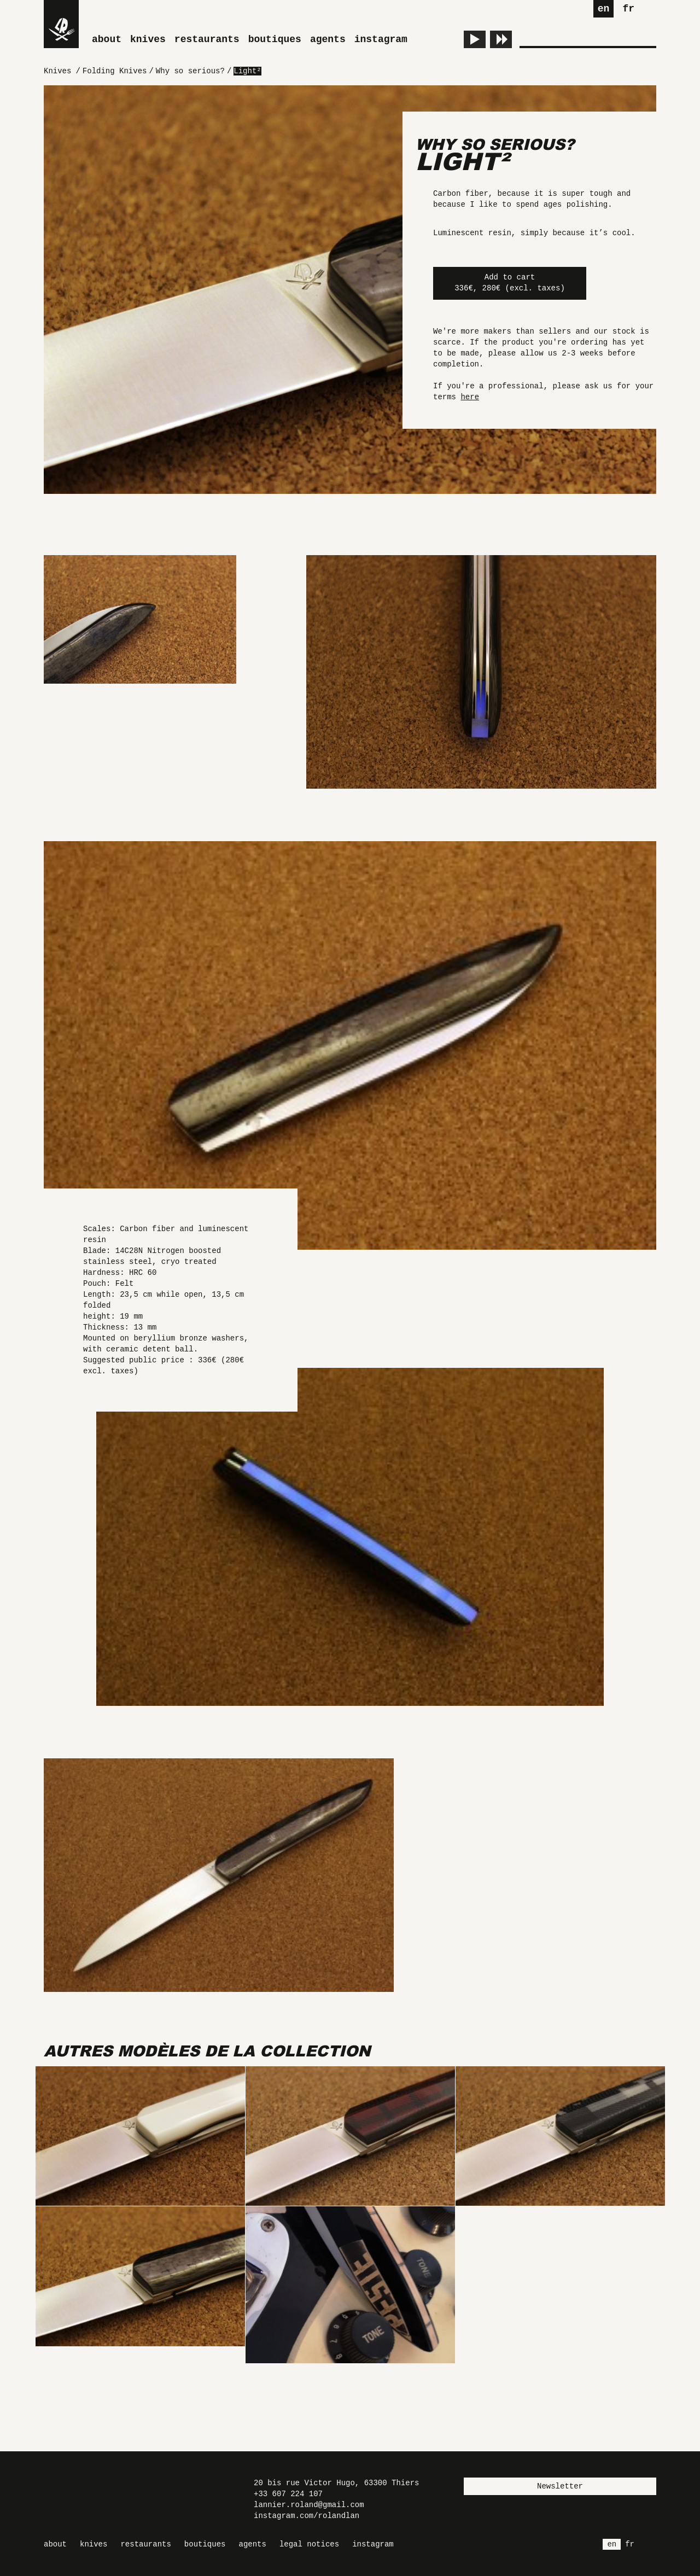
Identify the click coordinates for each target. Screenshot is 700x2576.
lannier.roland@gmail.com (309, 2505)
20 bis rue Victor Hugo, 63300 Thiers (336, 2483)
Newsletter (560, 2486)
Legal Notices (309, 2544)
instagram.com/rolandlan (306, 2515)
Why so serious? (495, 144)
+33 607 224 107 (288, 2494)
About (106, 39)
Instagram (380, 39)
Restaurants (207, 39)
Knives (148, 39)
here (469, 397)
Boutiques (274, 39)
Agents (328, 39)
